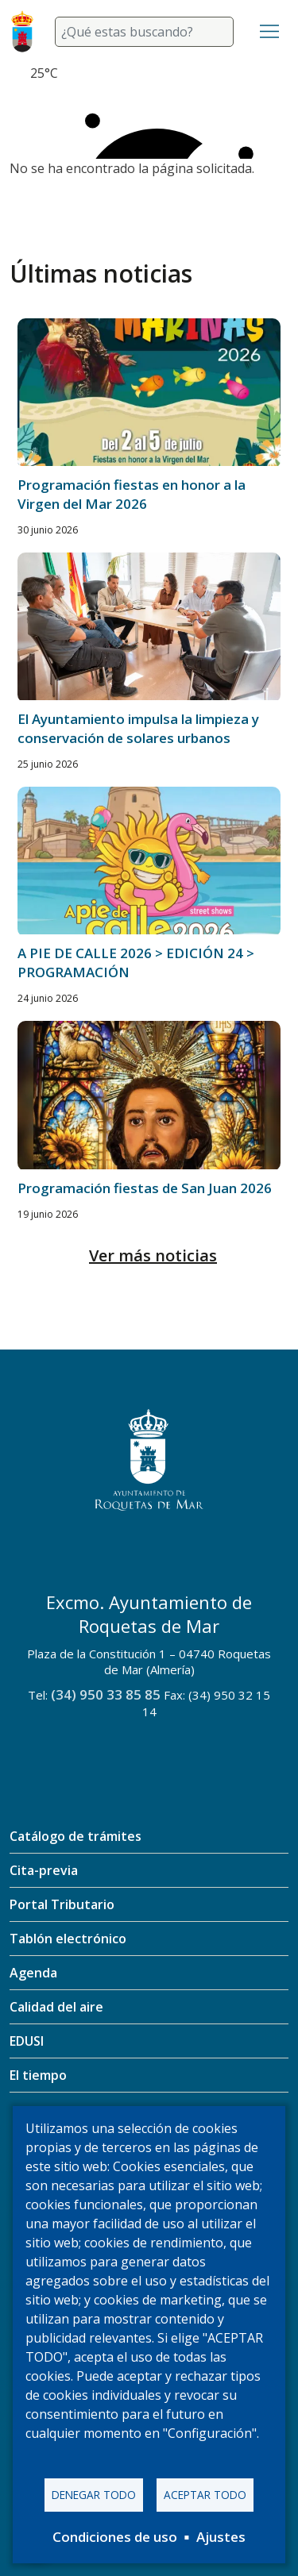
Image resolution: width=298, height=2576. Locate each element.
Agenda (33, 1972)
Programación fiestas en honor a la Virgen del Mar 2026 (131, 494)
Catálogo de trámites (75, 1836)
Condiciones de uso (114, 2537)
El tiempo (38, 2075)
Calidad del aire (56, 2007)
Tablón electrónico (68, 1938)
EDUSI (27, 2041)
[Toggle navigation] (269, 31)
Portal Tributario (62, 1904)
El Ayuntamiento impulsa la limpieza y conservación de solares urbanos (138, 728)
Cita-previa (44, 1870)
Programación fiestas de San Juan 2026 (144, 1188)
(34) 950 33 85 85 (106, 1694)
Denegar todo (94, 2494)
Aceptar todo (205, 2494)
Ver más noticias (153, 1255)
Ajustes (221, 2537)
